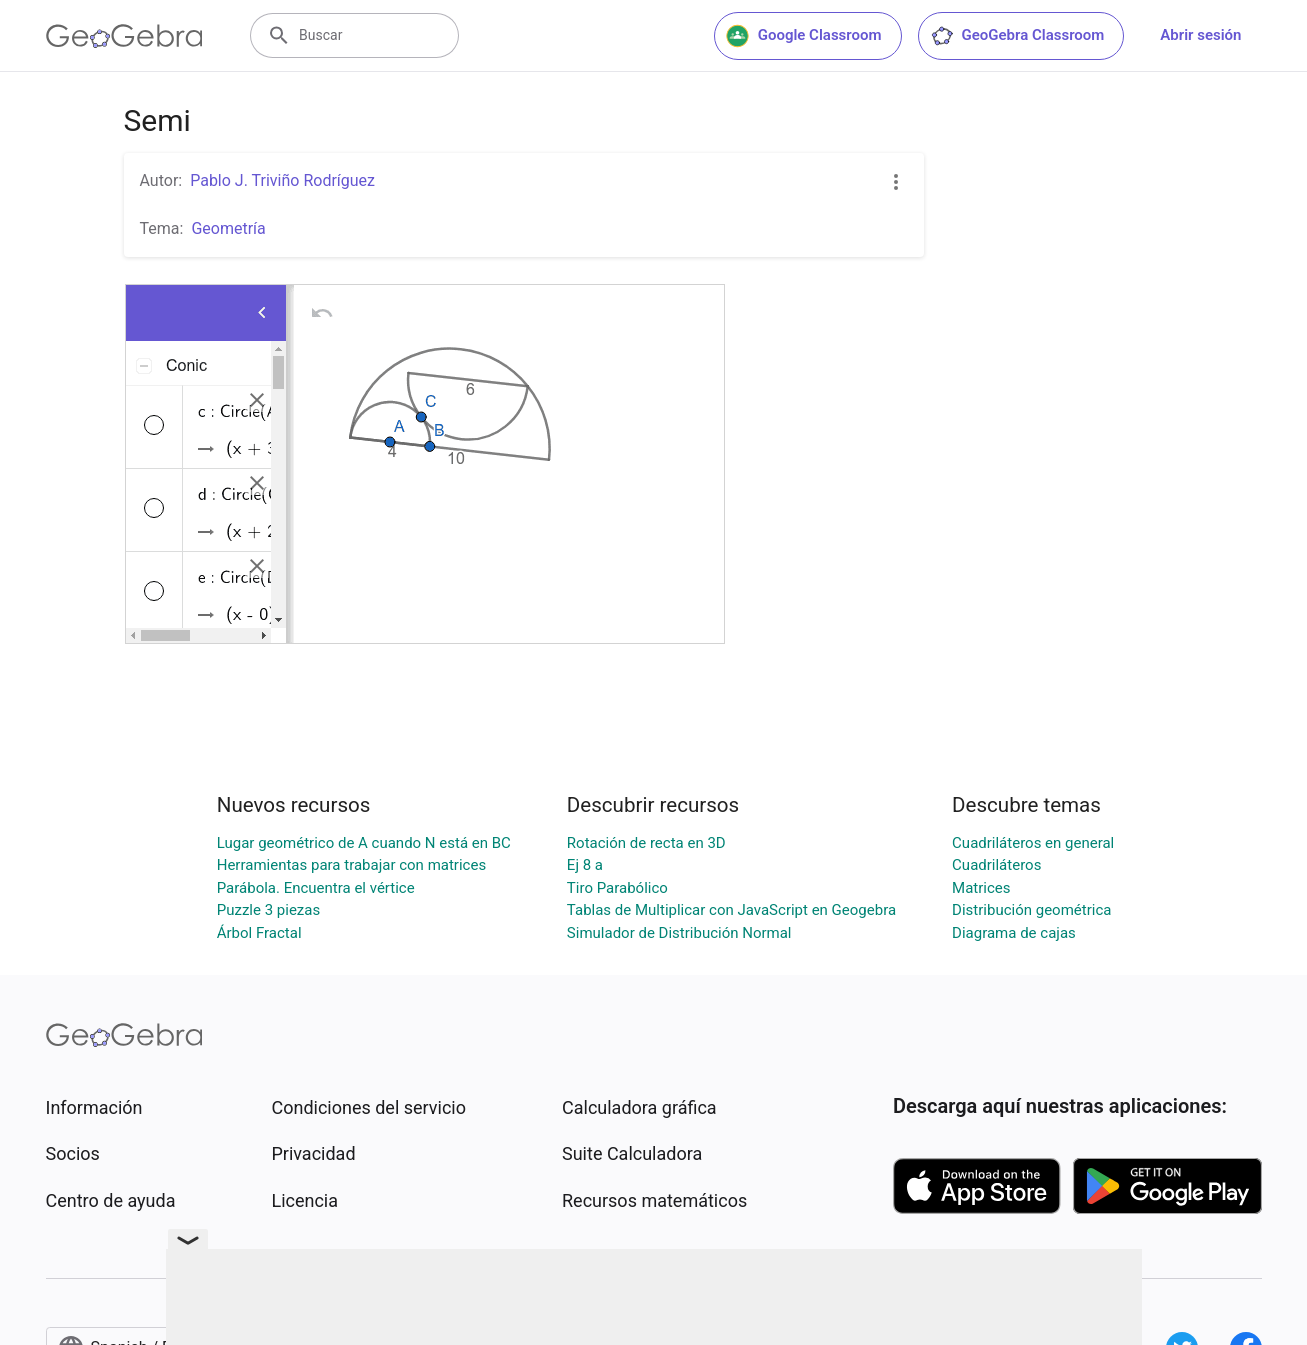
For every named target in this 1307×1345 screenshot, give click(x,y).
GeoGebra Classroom (1017, 36)
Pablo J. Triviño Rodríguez (282, 180)
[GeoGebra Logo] (124, 36)
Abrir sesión (1200, 35)
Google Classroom (804, 36)
